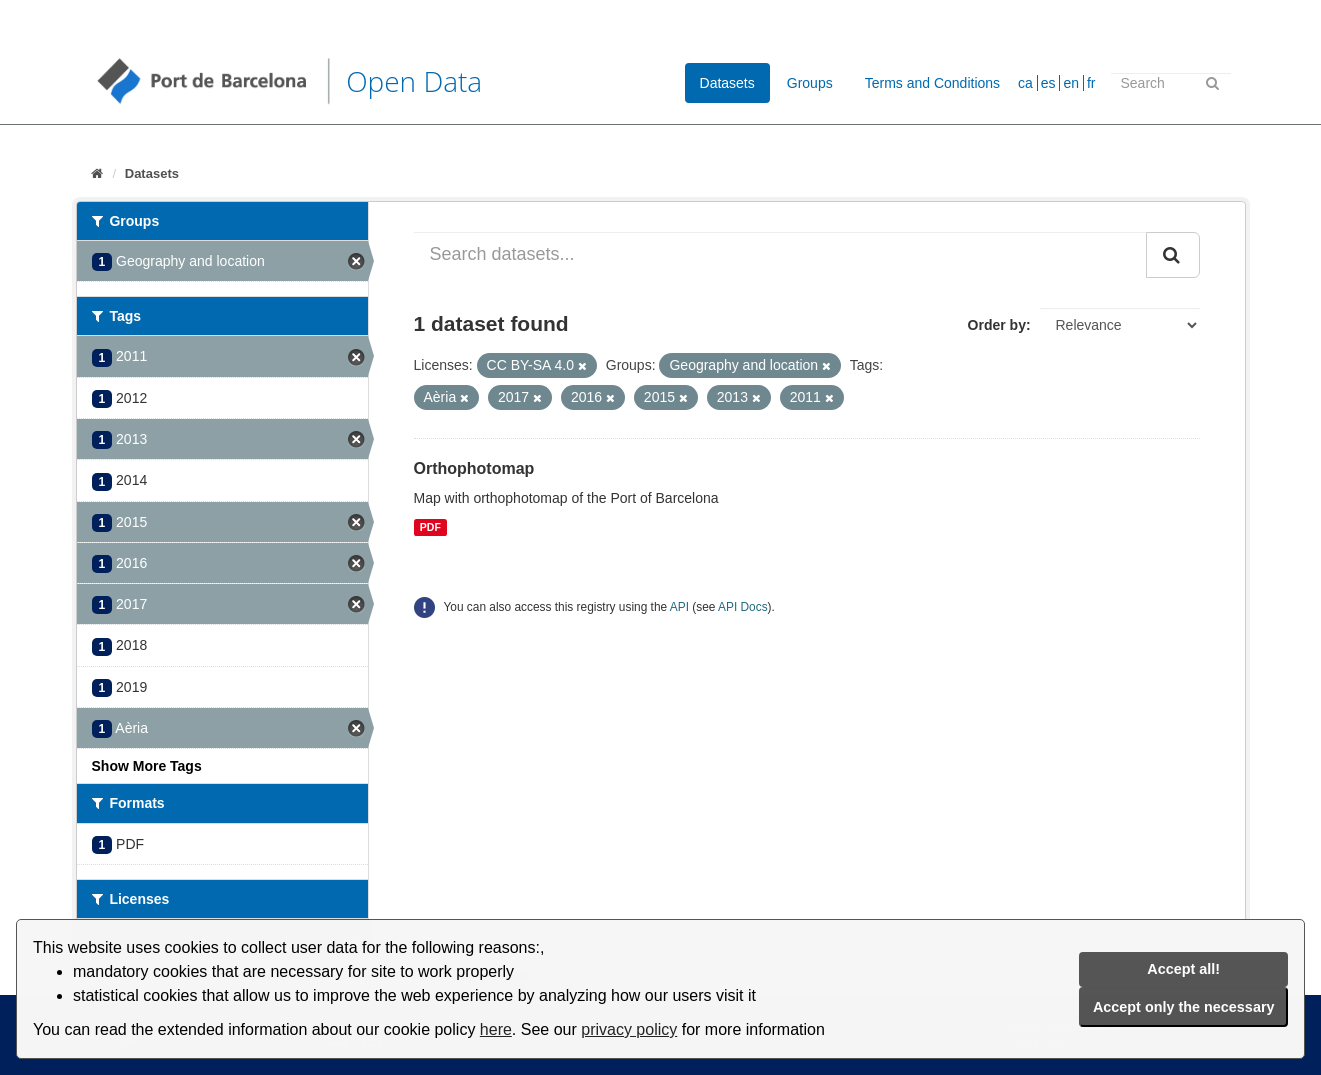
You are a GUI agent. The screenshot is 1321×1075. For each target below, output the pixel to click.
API (679, 607)
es (1048, 83)
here (496, 1029)
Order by (997, 325)
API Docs (743, 607)
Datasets (727, 83)
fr (1091, 83)
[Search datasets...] (780, 255)
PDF (430, 527)
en (1071, 83)
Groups (810, 83)
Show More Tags (147, 766)
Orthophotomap (474, 468)
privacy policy (629, 1029)
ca (1025, 83)
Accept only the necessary (1184, 1007)
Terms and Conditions (932, 83)
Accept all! (1183, 969)
